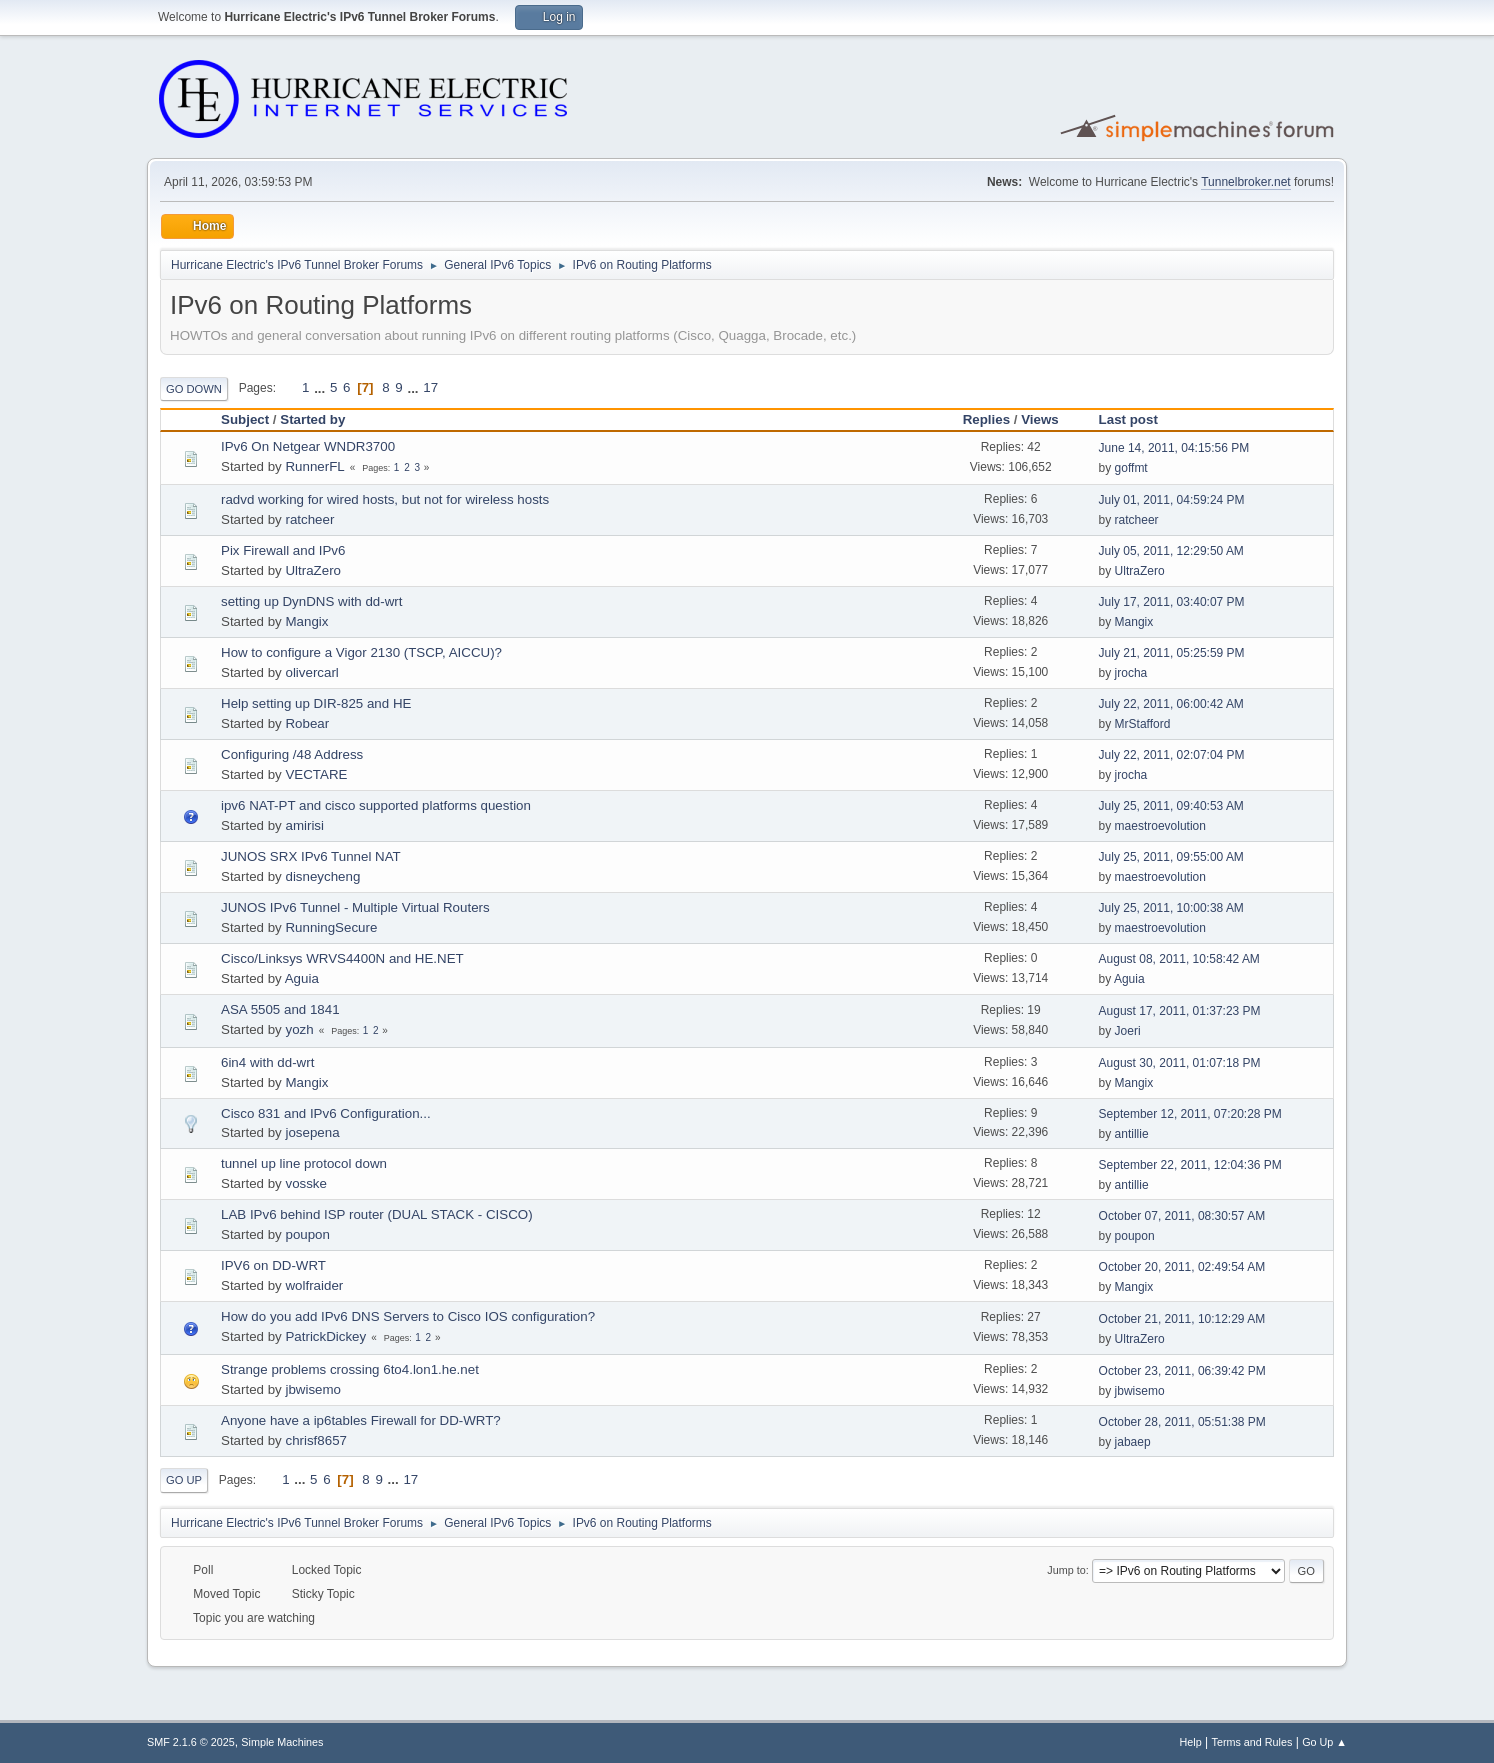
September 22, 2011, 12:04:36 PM (1190, 1165)
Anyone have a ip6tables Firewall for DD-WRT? (361, 1420)
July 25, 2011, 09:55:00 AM (1171, 857)
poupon (307, 1234)
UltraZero (313, 570)
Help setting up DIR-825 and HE (316, 703)
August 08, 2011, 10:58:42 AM (1179, 959)
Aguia (302, 978)
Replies (986, 419)
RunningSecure (331, 927)
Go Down (194, 389)
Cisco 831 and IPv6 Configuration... (326, 1113)
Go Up (184, 1480)
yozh (299, 1029)
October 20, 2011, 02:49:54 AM (1182, 1267)
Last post (1137, 419)
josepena (312, 1132)
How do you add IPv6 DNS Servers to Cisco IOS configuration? (408, 1316)
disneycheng (322, 876)
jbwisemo (313, 1389)
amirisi (304, 825)
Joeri (1128, 1031)
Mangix (306, 621)
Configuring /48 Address (292, 754)
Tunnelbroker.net (1246, 182)
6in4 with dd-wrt (267, 1062)
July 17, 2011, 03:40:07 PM (1172, 602)
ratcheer (309, 519)
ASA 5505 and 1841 (280, 1009)
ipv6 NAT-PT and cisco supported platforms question (376, 805)
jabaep (1133, 1442)
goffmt (1131, 468)
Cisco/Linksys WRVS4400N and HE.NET (342, 958)
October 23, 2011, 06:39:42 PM (1182, 1371)
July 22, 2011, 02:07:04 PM (1172, 755)
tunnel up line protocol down (304, 1163)
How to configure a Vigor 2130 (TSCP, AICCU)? (361, 652)
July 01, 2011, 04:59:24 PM (1172, 500)
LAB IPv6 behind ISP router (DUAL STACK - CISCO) (377, 1214)
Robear (307, 723)
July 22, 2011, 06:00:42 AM (1171, 704)
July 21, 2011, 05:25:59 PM (1172, 653)
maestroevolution (1160, 826)
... (321, 387)
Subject (245, 419)
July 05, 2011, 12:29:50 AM (1171, 551)
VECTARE (316, 774)
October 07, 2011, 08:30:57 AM (1182, 1216)
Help (1191, 1742)
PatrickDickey (325, 1336)
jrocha (1131, 673)
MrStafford (1143, 724)
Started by (312, 419)
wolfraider (314, 1285)
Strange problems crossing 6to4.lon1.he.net (350, 1369)
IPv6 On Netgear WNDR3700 (308, 446)
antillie (1132, 1134)
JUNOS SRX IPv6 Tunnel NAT (311, 856)
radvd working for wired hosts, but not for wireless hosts (385, 499)
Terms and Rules (1252, 1742)
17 (430, 387)
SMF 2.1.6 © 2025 (191, 1742)
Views (1040, 419)
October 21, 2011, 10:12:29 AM (1182, 1319)
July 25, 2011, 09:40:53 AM (1171, 806)
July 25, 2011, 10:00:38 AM (1171, 908)
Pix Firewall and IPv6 (283, 550)
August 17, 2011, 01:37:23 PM (1180, 1011)
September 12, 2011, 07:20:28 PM (1190, 1114)
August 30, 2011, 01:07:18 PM (1180, 1063)
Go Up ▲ (1324, 1742)
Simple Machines (282, 1742)
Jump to (1066, 1570)
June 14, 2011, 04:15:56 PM (1174, 448)
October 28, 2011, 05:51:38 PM (1182, 1422)
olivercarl (311, 672)
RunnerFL (314, 466)
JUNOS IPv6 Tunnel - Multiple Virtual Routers (355, 907)
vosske (305, 1183)
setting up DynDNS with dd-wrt (311, 601)
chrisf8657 (316, 1440)
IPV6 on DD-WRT (273, 1265)
